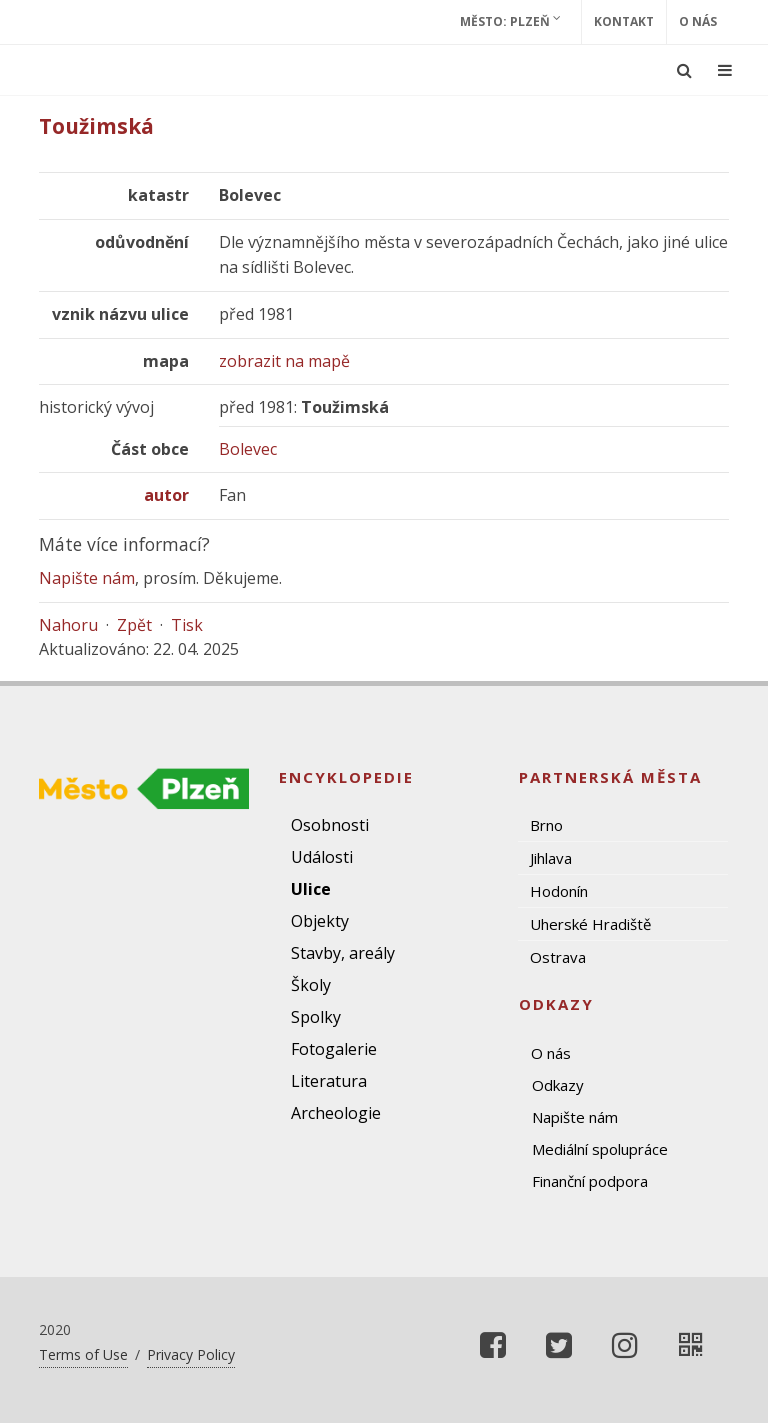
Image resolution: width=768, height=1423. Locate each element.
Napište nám (87, 578)
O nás (698, 21)
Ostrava (558, 957)
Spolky (316, 1017)
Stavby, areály (343, 953)
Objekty (320, 921)
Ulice (311, 889)
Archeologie (336, 1113)
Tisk (187, 625)
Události (322, 857)
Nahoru (68, 625)
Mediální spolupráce (600, 1149)
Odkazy (558, 1085)
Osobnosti (330, 825)
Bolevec (248, 449)
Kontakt (624, 21)
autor (166, 495)
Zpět (134, 625)
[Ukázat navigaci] (725, 70)
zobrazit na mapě (284, 361)
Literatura (329, 1081)
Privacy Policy (191, 1354)
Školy (311, 985)
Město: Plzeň (510, 21)
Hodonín (559, 891)
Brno (546, 825)
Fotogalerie (334, 1049)
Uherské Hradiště (590, 924)
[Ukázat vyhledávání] (684, 70)
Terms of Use (83, 1354)
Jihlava (551, 858)
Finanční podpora (590, 1181)
